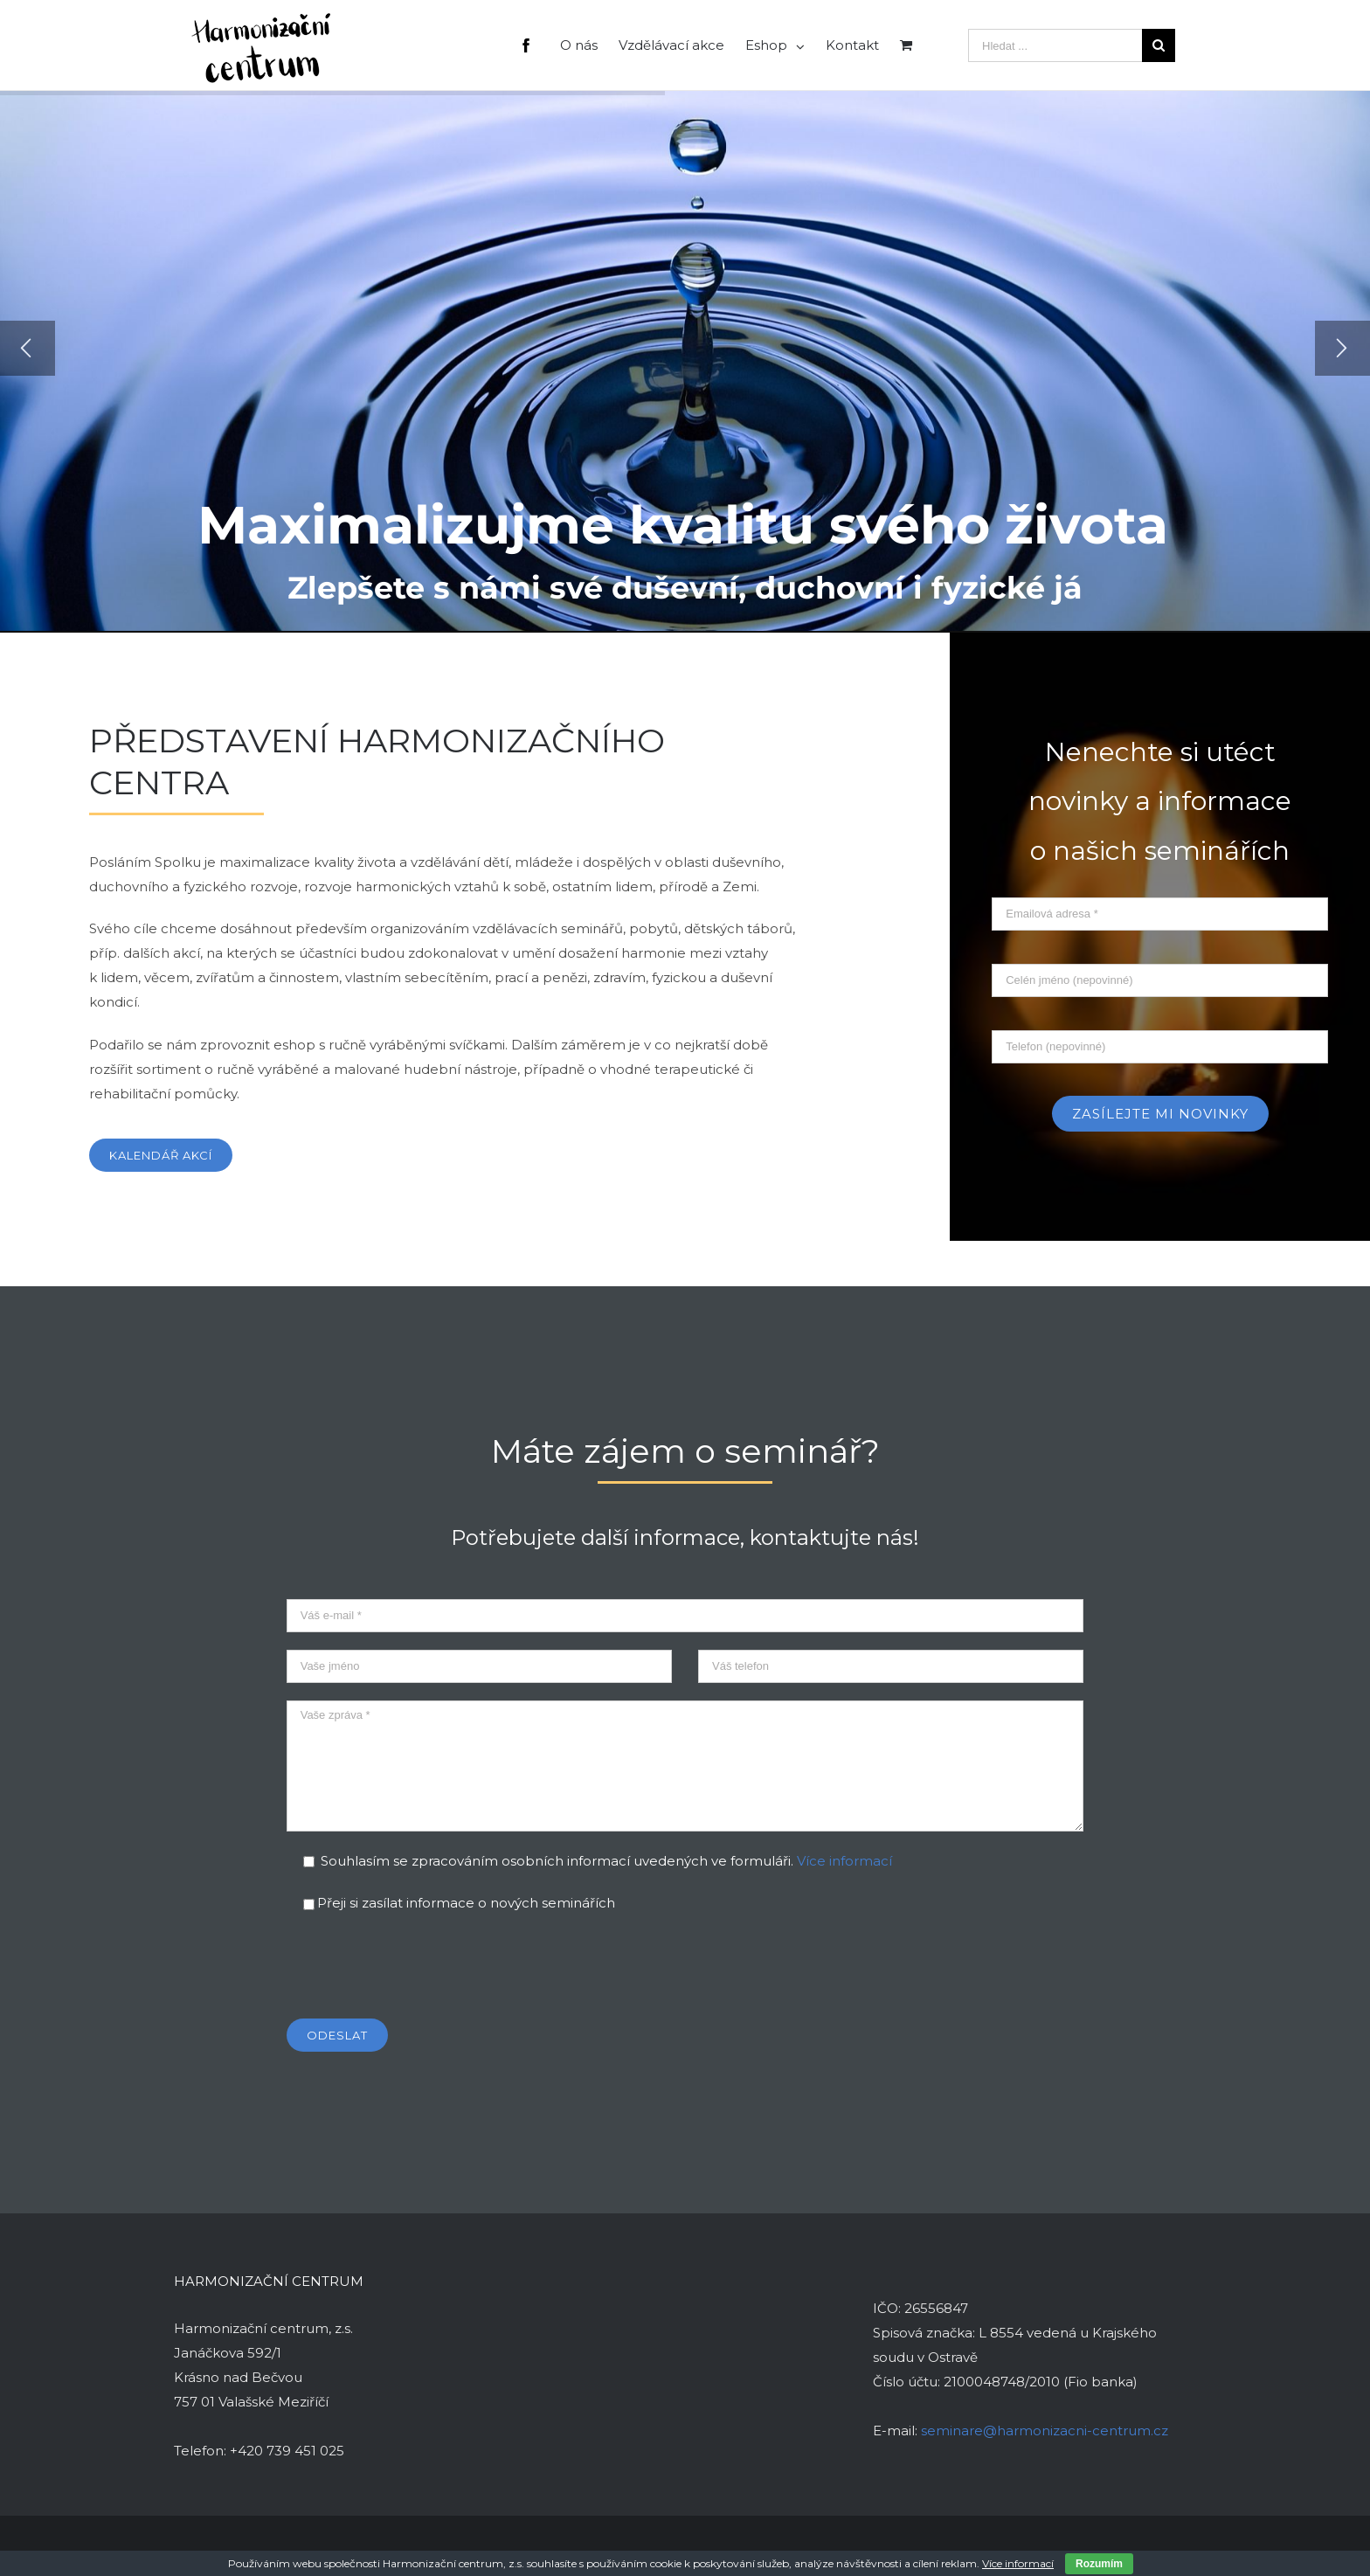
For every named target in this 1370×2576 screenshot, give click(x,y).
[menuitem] (536, 45)
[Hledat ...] (1055, 45)
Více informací (844, 1860)
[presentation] (419, 1967)
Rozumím (1099, 2564)
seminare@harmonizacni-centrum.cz (1044, 2430)
